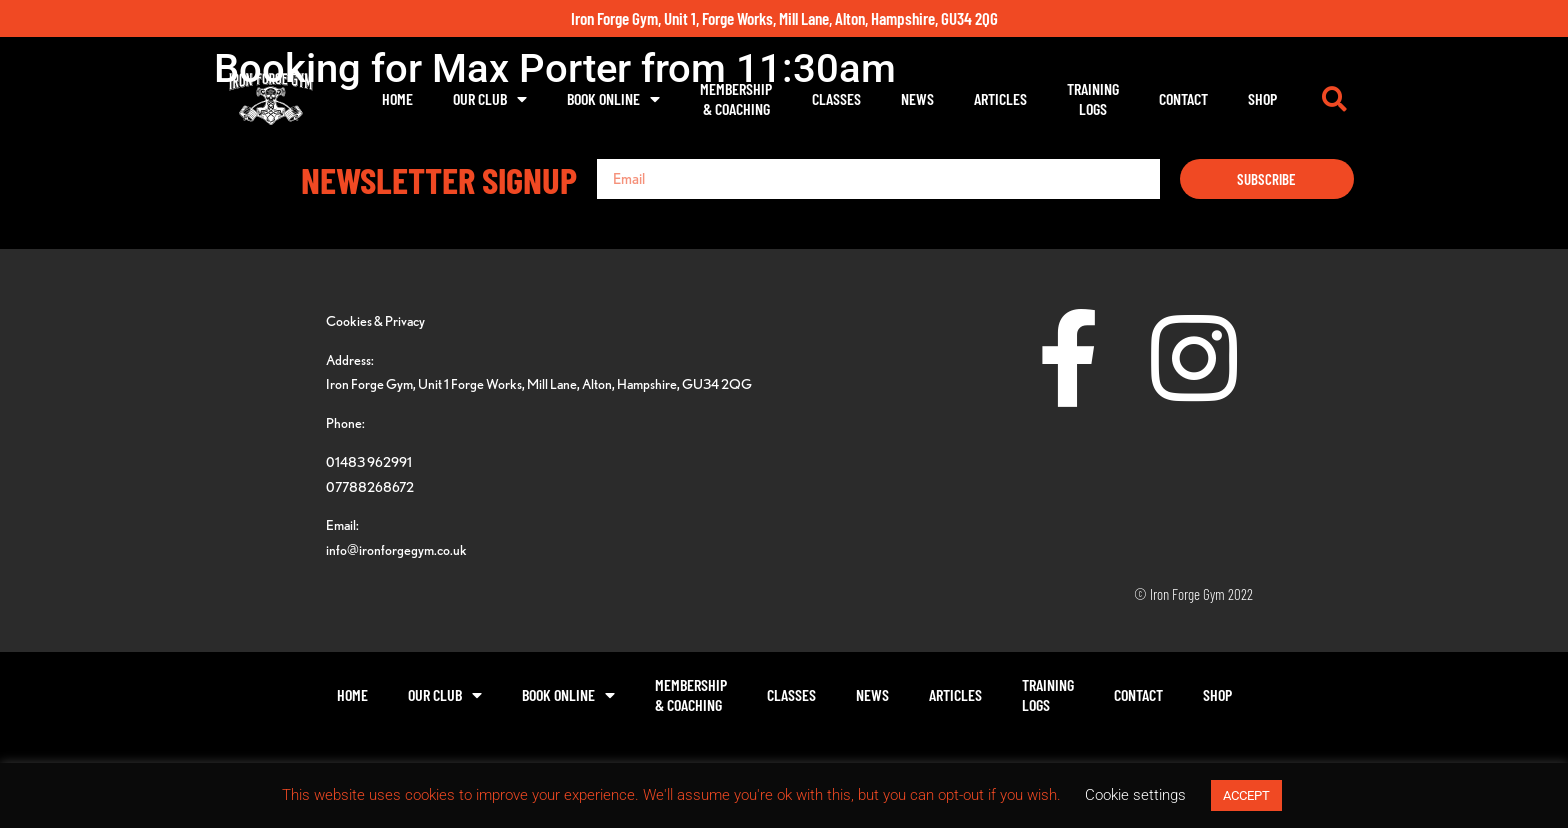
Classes (836, 98)
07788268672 (370, 486)
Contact (1183, 98)
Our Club (490, 99)
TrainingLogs (1093, 98)
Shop (1262, 98)
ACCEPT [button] (1246, 795)
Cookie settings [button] (1135, 795)
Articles (1000, 98)
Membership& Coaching (736, 98)
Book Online (613, 99)
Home (397, 98)
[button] (1334, 99)
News (917, 98)
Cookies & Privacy (375, 320)
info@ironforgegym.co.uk (396, 549)
